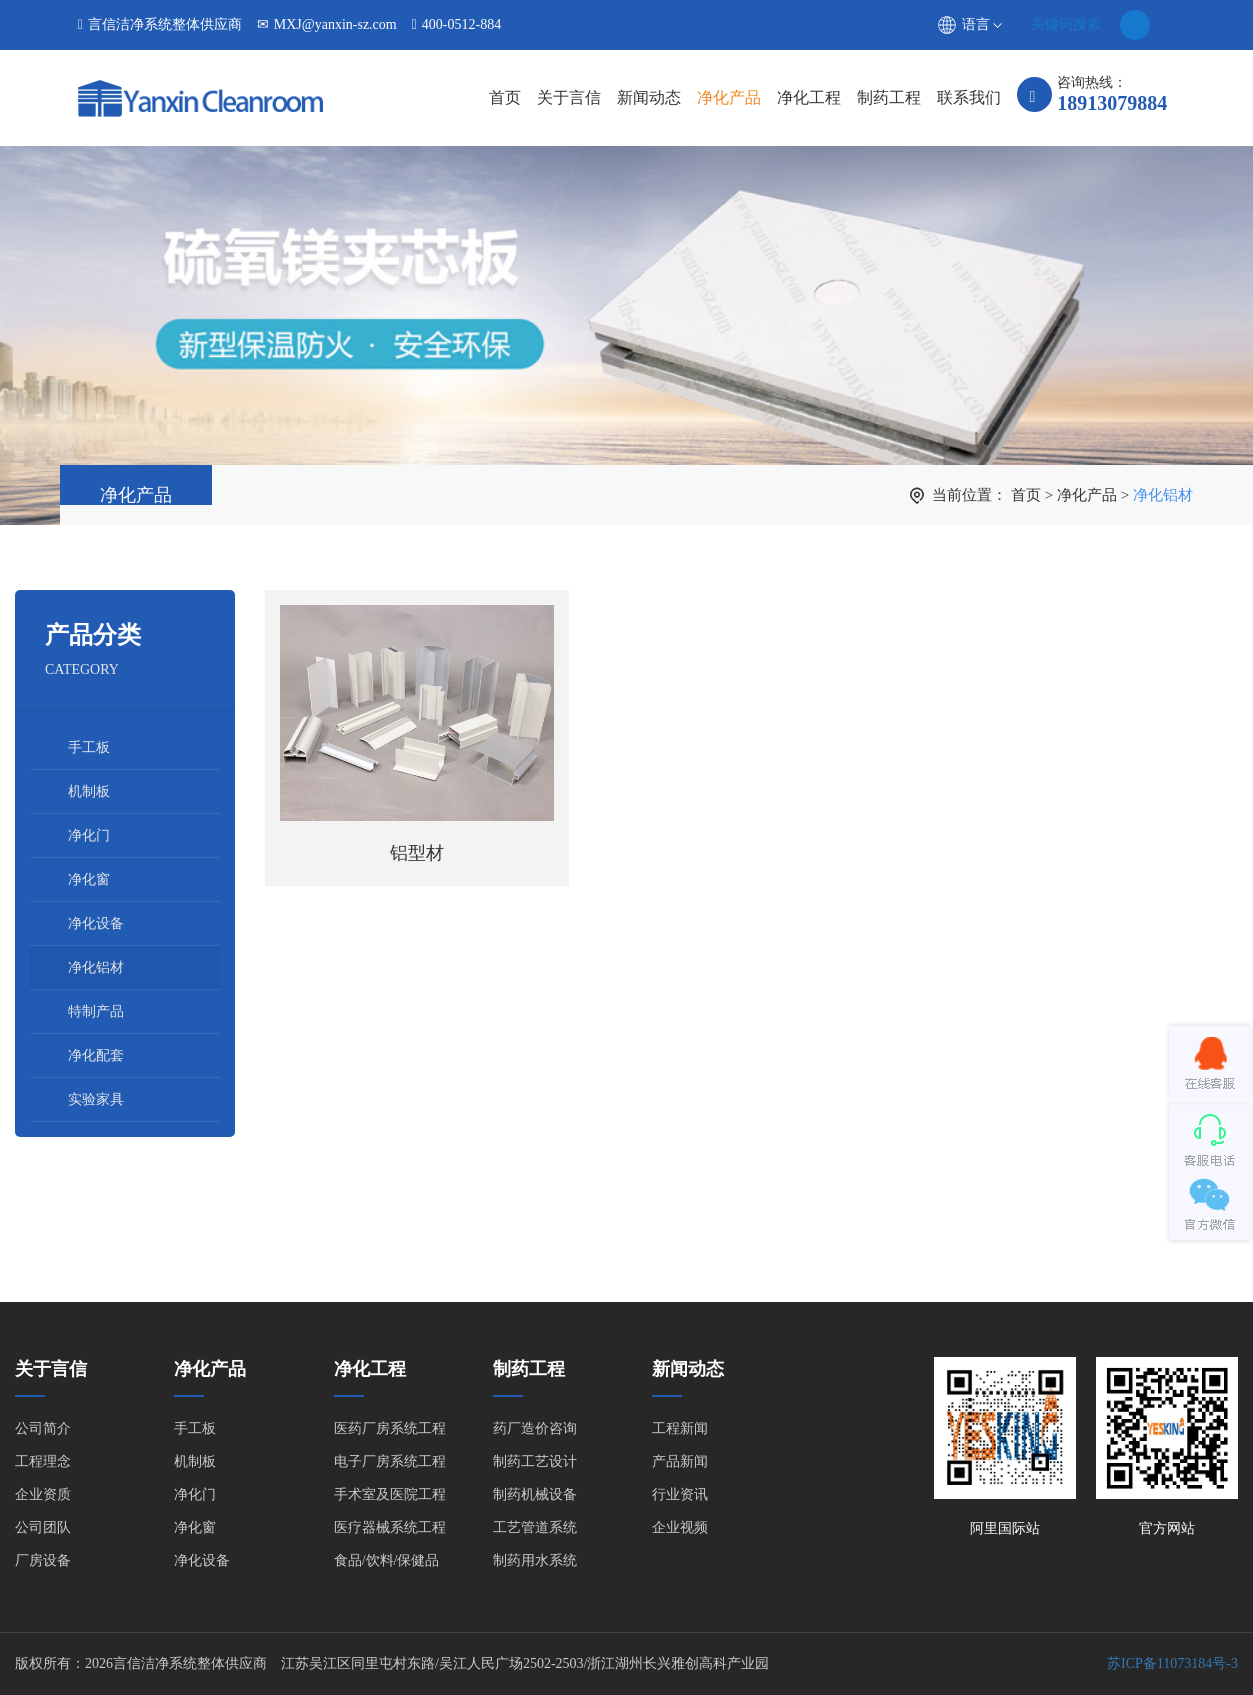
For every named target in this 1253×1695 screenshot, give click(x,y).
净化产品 (729, 97)
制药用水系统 (535, 1560)
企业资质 (43, 1494)
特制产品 (96, 1011)
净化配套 (96, 1055)
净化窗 (89, 879)
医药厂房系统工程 (390, 1428)
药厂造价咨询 (535, 1428)
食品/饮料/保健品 (387, 1560)
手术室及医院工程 (390, 1494)
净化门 (89, 835)
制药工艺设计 (535, 1461)
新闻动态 (649, 97)
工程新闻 (680, 1428)
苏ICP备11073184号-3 (1172, 1663)
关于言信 (569, 97)
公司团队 (43, 1527)
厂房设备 (43, 1560)
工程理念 (43, 1461)
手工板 (89, 747)
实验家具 (96, 1099)
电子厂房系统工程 (390, 1461)
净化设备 (96, 923)
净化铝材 (1163, 495)
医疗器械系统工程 (390, 1527)
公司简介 (43, 1428)
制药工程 (889, 97)
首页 (505, 97)
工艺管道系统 (535, 1527)
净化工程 (809, 97)
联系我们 (969, 97)
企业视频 (680, 1527)
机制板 (89, 791)
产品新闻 (680, 1461)
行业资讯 (680, 1494)
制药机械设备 (535, 1494)
